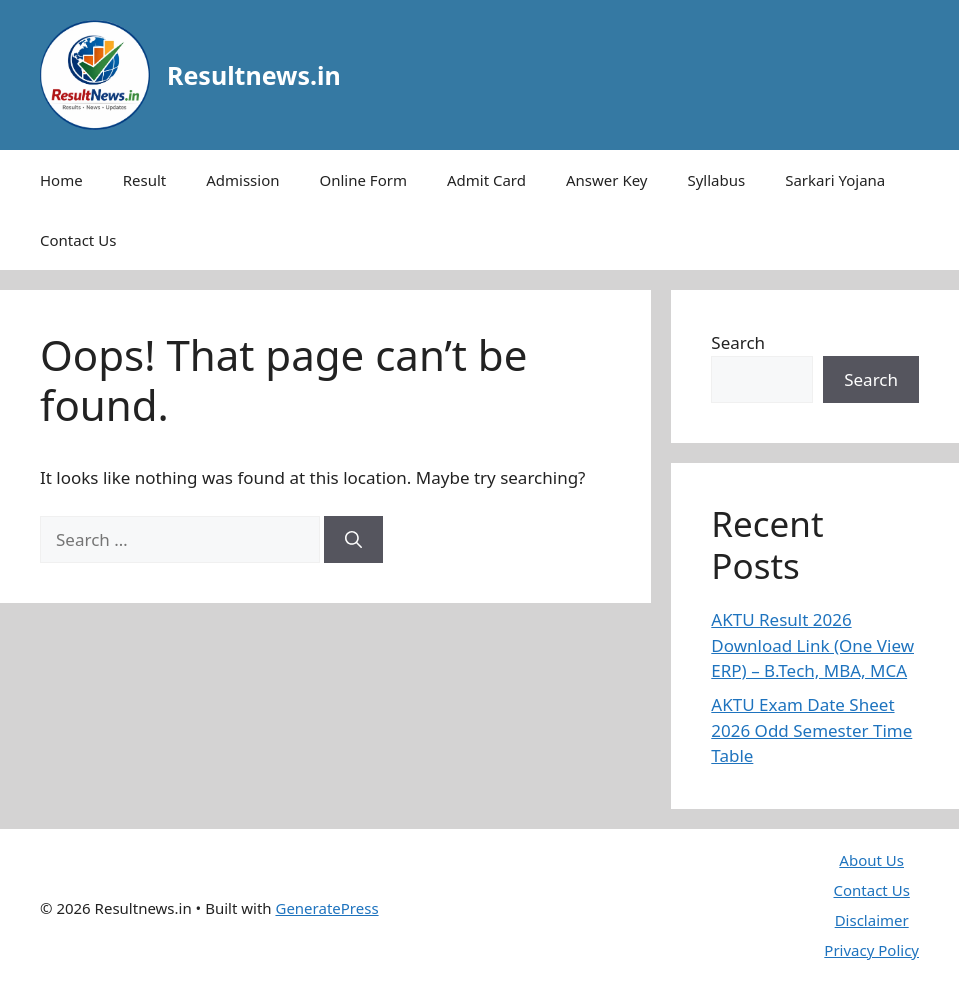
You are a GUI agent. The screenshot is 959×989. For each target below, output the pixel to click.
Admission (242, 180)
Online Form (363, 180)
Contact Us (78, 240)
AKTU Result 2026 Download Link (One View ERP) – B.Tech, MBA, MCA (812, 645)
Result (145, 180)
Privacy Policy (871, 950)
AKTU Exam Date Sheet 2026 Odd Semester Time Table (811, 730)
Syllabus (716, 180)
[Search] (353, 540)
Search (738, 342)
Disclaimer (872, 920)
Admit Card (486, 180)
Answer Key (606, 180)
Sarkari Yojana (835, 180)
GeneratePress (326, 908)
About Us (871, 860)
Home (61, 180)
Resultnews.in (254, 75)
